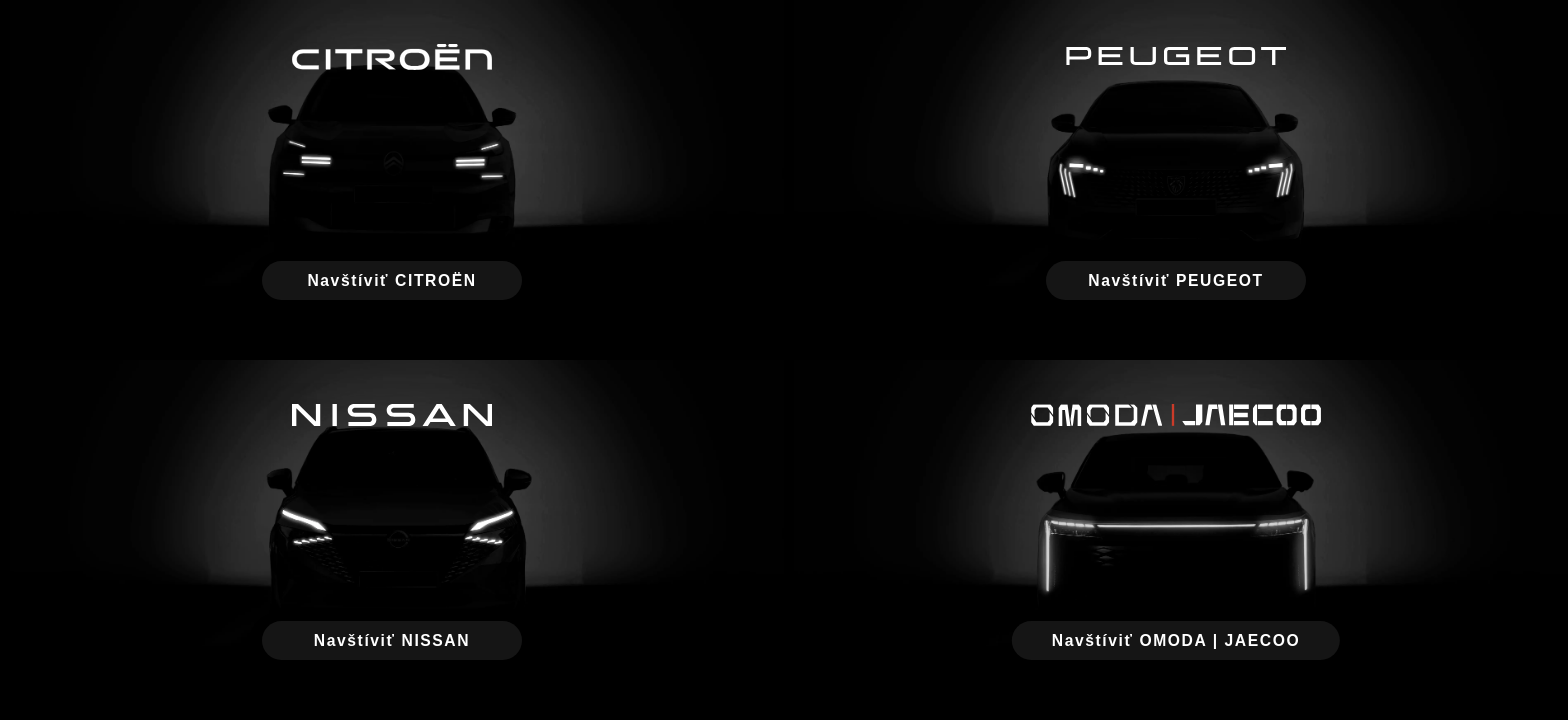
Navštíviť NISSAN (392, 640)
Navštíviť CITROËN (391, 280)
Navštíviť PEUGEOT (1175, 280)
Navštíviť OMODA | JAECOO (1176, 640)
